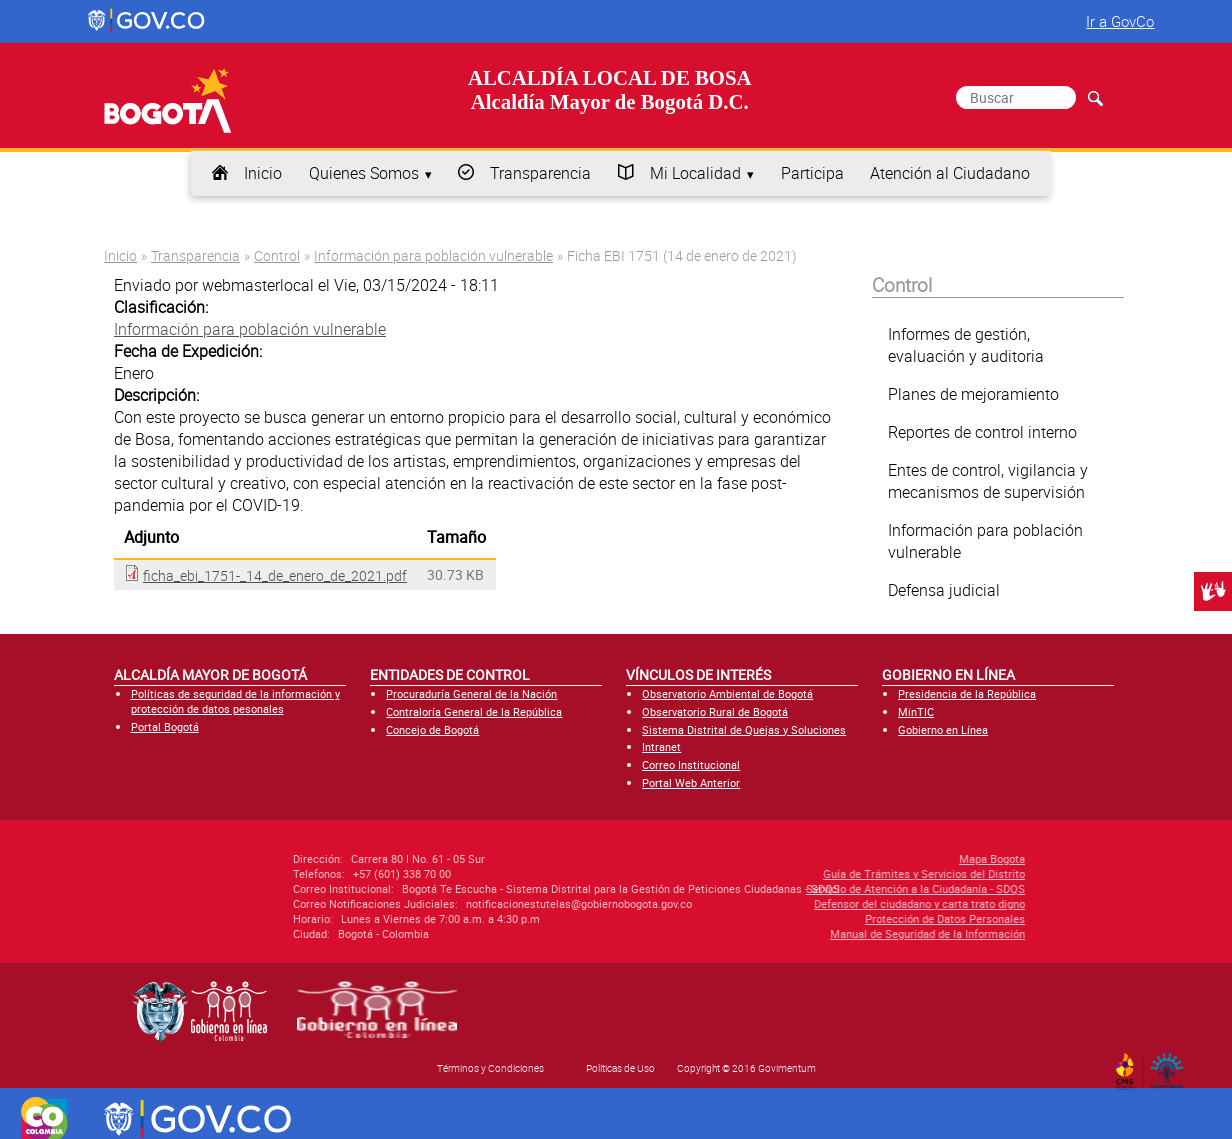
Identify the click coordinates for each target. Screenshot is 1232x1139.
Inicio (263, 173)
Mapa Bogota (879, 858)
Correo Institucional (691, 764)
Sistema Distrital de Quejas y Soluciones (744, 729)
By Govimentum (1171, 1065)
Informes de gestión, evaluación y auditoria (966, 345)
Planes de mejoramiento (973, 394)
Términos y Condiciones (490, 1068)
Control (277, 255)
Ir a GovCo (1120, 21)
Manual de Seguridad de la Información (814, 933)
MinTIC (916, 711)
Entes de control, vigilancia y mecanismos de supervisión (988, 481)
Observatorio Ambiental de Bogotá (727, 693)
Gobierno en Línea (943, 729)
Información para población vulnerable (433, 255)
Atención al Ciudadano (950, 173)
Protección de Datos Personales (832, 918)
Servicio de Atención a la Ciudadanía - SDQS (802, 888)
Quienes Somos (364, 173)
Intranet (661, 746)
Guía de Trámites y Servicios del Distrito (811, 873)
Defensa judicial (944, 590)
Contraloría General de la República (474, 711)
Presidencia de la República (967, 693)
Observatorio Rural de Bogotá (715, 711)
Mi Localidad (695, 173)
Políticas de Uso (620, 1068)
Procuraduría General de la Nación (471, 693)
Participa (812, 173)
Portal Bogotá (165, 726)
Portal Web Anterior (691, 782)
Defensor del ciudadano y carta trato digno (806, 903)
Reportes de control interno (982, 432)
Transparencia (540, 173)
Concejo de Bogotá (432, 729)
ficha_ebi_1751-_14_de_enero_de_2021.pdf (275, 575)
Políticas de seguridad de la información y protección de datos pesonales (235, 701)
